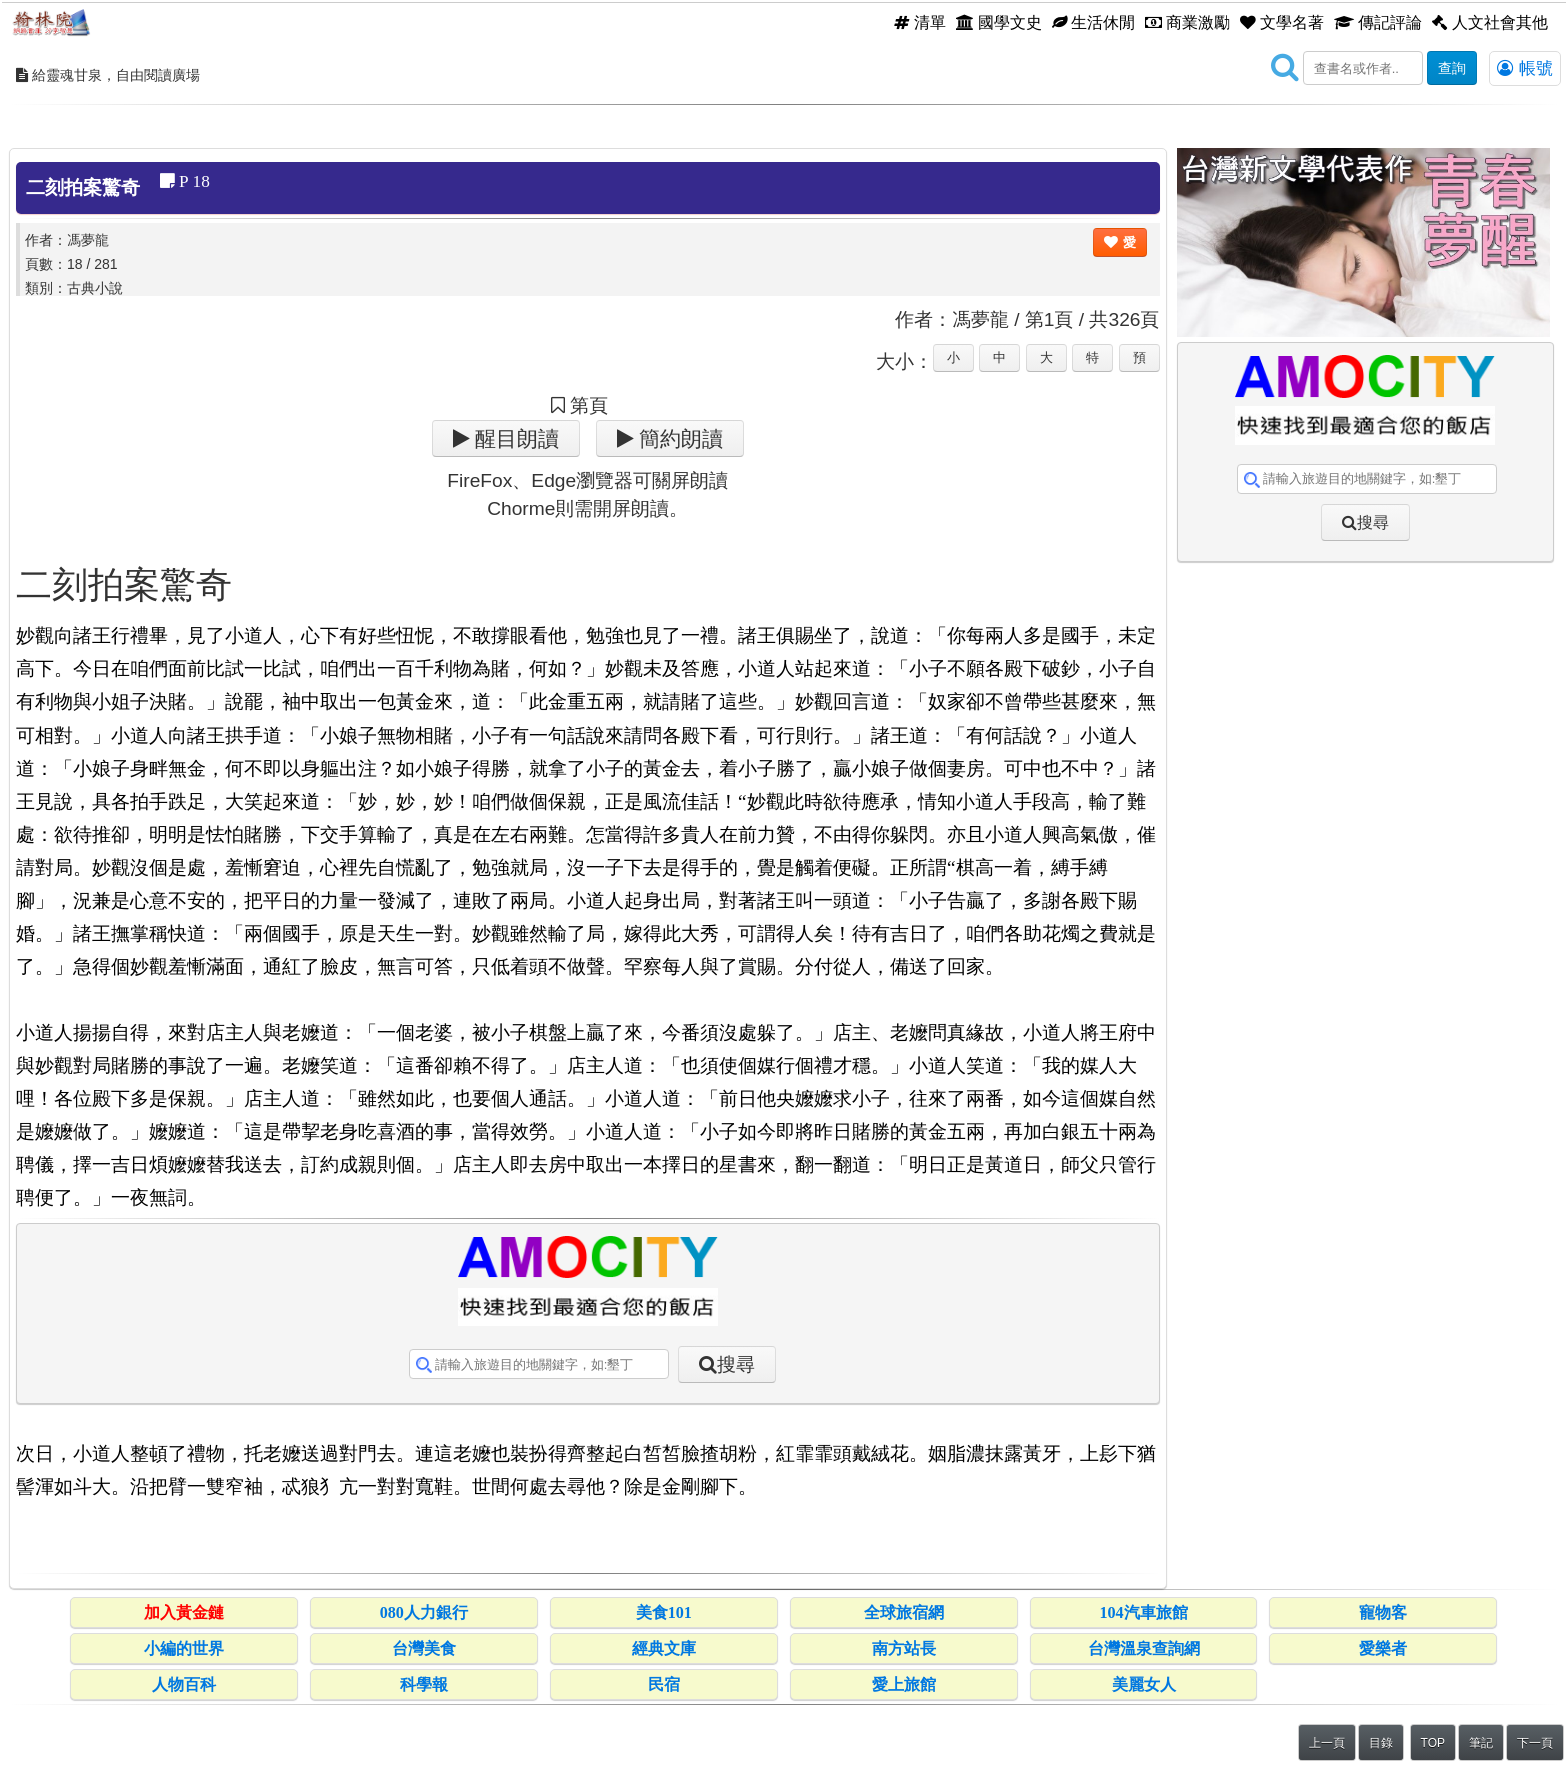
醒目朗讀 (514, 438)
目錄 (1381, 1743)
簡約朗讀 (678, 438)
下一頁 (1535, 1743)
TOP (1433, 1743)
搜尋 (736, 1364)
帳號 (1525, 68)
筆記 (1481, 1743)
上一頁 (1327, 1743)
